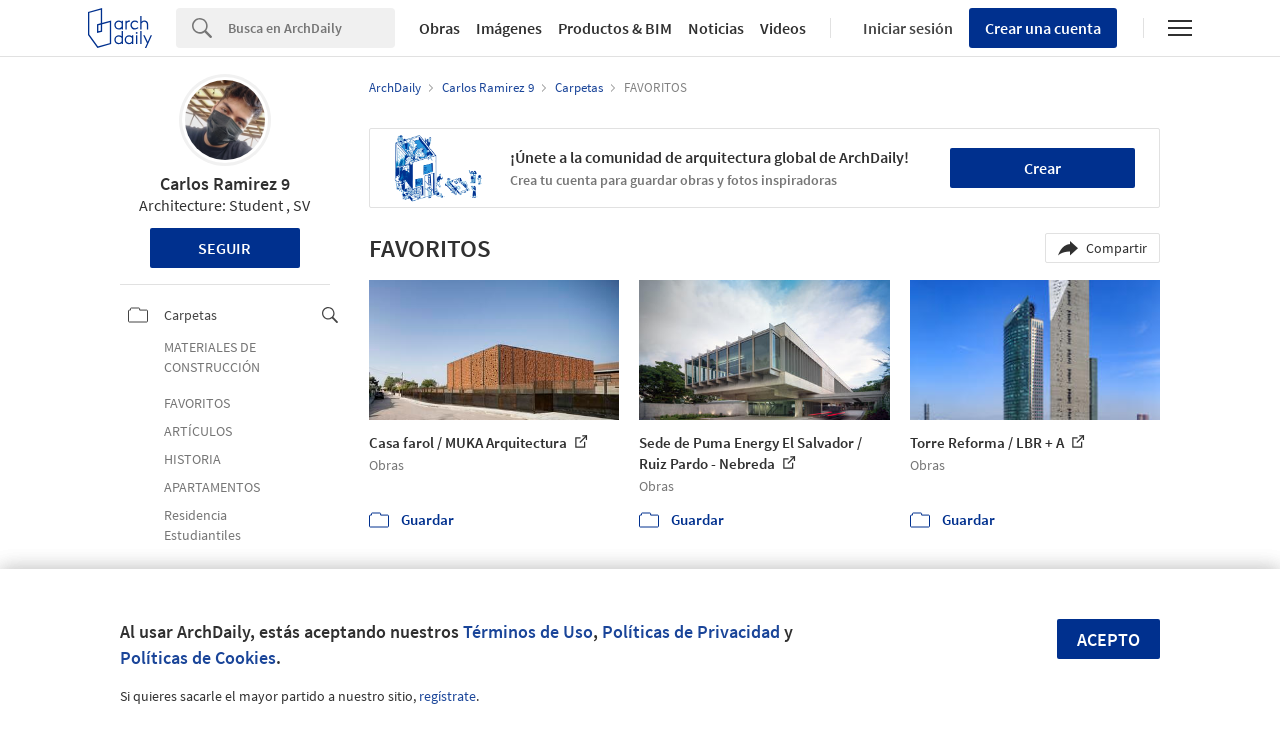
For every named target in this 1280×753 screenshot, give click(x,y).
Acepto (1108, 639)
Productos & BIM (615, 28)
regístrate (447, 696)
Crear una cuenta (1043, 28)
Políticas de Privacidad (691, 631)
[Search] (311, 28)
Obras (439, 28)
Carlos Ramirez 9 (225, 183)
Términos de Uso (528, 631)
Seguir (224, 248)
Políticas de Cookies (198, 657)
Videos (783, 28)
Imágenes (509, 28)
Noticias (716, 28)
